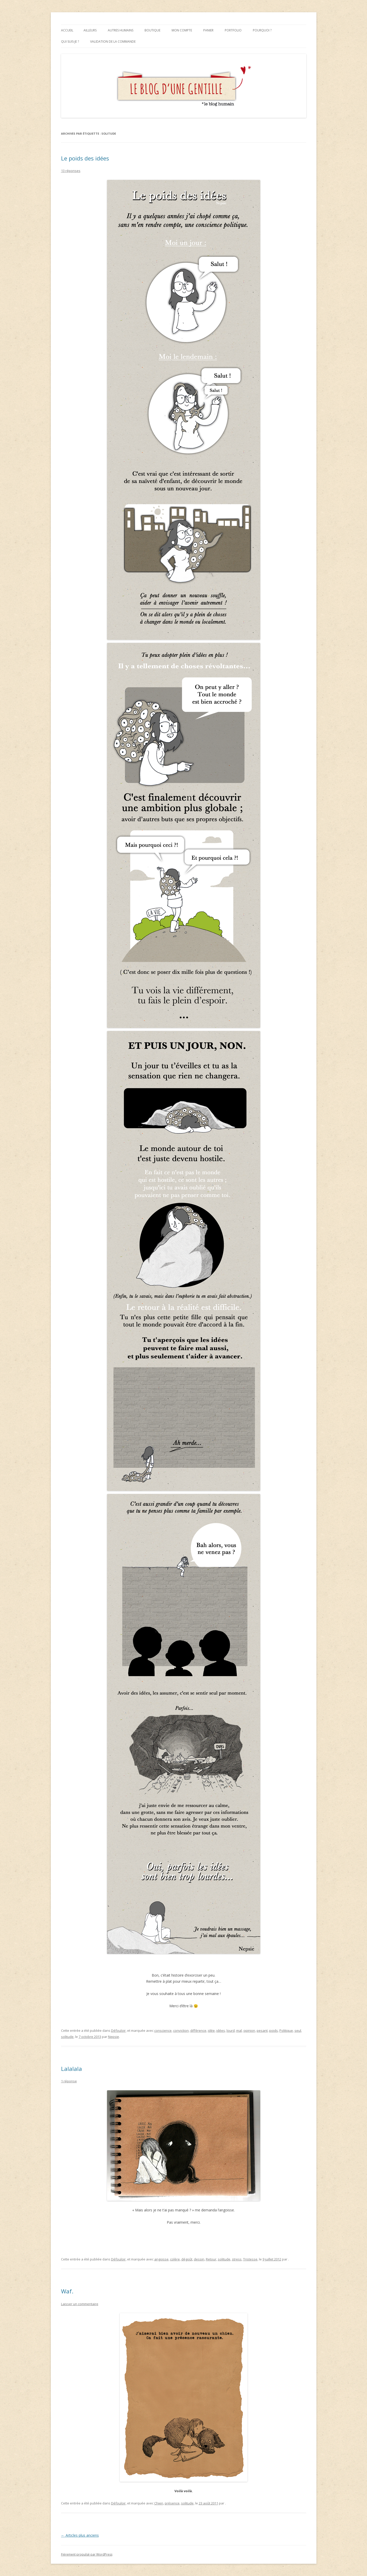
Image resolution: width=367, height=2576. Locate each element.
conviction (181, 2030)
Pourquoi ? (262, 30)
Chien (158, 2503)
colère (175, 2259)
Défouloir (118, 2030)
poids (273, 2030)
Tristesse (250, 2259)
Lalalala (71, 2068)
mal (239, 2030)
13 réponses (70, 170)
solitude (67, 2036)
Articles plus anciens (80, 2535)
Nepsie (113, 2036)
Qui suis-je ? (70, 41)
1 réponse (69, 2081)
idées (220, 2030)
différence (198, 2030)
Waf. (67, 2291)
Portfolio (233, 30)
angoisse (161, 2259)
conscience (163, 2030)
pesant (262, 2030)
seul (297, 2030)
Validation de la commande (113, 41)
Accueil (67, 30)
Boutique (152, 30)
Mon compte (182, 30)
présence (172, 2503)
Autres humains (120, 30)
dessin (199, 2259)
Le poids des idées (85, 158)
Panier (208, 30)
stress (237, 2259)
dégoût (186, 2259)
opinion (249, 2030)
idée (211, 2030)
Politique (286, 2030)
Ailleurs (90, 30)
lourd (231, 2030)
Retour (211, 2259)
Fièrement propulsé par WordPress (86, 2554)
